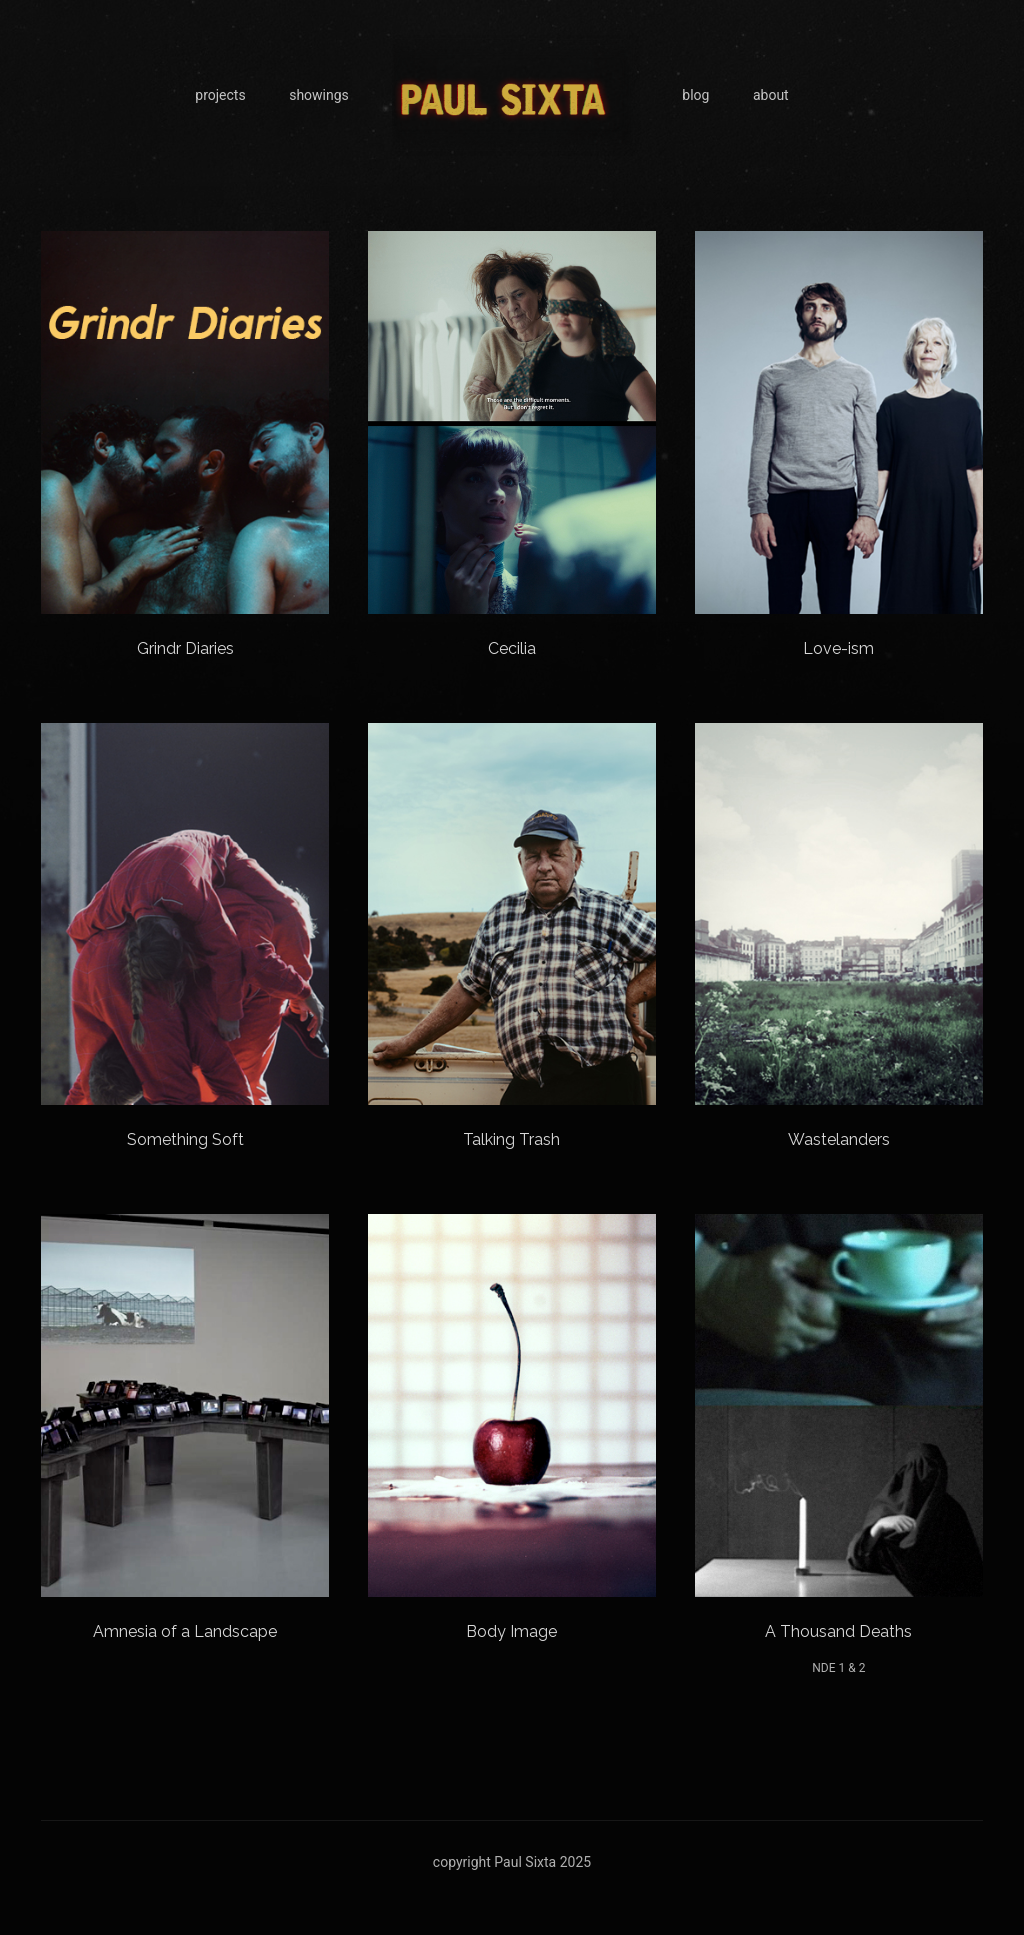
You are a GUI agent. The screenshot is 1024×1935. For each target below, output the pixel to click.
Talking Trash (511, 1139)
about (771, 95)
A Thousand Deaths (838, 1631)
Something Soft (185, 1139)
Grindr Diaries (185, 648)
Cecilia (512, 648)
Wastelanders (839, 1139)
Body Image (511, 1631)
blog (695, 95)
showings (319, 95)
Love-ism (838, 648)
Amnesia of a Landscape (185, 1631)
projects (220, 95)
